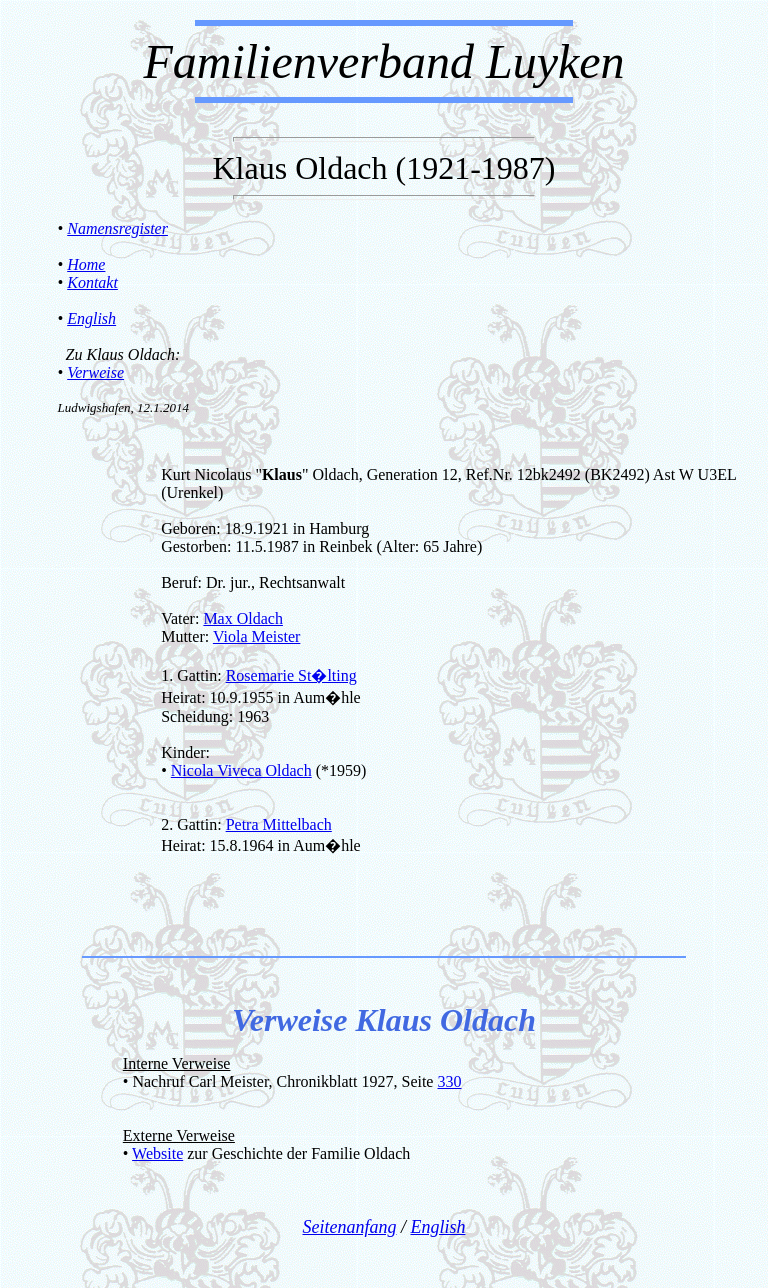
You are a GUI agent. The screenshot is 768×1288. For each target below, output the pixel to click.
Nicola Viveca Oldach (241, 770)
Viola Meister (256, 636)
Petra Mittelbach (279, 824)
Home (86, 264)
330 (449, 1081)
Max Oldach (243, 618)
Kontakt (92, 282)
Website (157, 1153)
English (91, 318)
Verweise (95, 372)
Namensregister (117, 228)
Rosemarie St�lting (291, 675)
